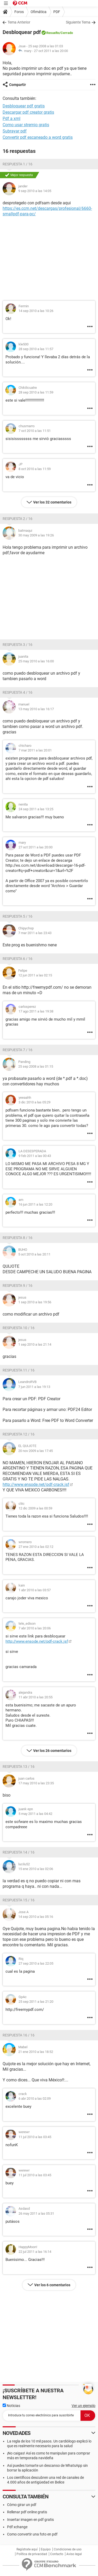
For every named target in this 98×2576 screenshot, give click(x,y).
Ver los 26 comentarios (52, 1751)
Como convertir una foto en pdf (32, 2534)
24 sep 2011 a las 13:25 (36, 809)
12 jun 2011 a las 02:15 (35, 975)
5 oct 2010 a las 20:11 (34, 1254)
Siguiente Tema (78, 22)
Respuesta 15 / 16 (18, 1900)
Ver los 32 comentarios (52, 502)
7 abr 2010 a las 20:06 (35, 1628)
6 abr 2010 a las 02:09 (35, 2098)
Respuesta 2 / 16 (17, 519)
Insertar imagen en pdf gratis (30, 2519)
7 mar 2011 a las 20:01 (35, 750)
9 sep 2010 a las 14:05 (34, 191)
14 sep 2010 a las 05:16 (35, 1917)
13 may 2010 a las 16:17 (36, 709)
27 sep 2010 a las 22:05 (36, 1963)
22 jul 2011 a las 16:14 (35, 2252)
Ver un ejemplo (83, 2406)
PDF (56, 12)
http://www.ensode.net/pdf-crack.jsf (36, 1484)
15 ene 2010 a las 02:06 (35, 1869)
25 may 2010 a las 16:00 (36, 661)
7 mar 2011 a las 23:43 (34, 933)
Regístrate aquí (27, 2549)
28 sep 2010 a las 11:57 (36, 349)
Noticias (11, 2406)
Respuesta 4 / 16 (17, 692)
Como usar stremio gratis (26, 124)
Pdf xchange (17, 2527)
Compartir (17, 85)
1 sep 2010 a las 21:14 (34, 1344)
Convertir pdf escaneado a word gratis (38, 137)
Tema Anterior (19, 22)
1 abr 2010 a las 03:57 (35, 1590)
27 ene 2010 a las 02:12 (36, 1547)
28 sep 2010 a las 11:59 (36, 392)
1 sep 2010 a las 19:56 (34, 1302)
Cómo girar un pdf (21, 2505)
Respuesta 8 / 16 (17, 1238)
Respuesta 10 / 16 (18, 1328)
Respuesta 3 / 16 (17, 644)
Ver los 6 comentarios (52, 2285)
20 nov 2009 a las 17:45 (35, 1451)
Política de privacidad (31, 2554)
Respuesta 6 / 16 (17, 959)
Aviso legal (74, 2554)
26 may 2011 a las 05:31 (36, 2213)
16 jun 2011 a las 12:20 (35, 1204)
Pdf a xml (11, 118)
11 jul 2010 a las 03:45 (35, 2137)
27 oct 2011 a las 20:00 (51, 51)
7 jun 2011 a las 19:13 (34, 1387)
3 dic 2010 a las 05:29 (34, 1102)
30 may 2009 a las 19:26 (36, 535)
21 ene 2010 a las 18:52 (35, 2052)
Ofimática (39, 12)
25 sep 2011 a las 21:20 (36, 2002)
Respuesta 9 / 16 (17, 1285)
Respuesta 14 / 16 (18, 1852)
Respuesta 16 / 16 (18, 2035)
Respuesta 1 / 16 (17, 164)
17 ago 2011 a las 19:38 (36, 1011)
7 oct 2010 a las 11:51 (35, 431)
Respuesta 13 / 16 (18, 1766)
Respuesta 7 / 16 (17, 1050)
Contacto (56, 2554)
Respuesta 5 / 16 (17, 916)
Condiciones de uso (68, 2549)
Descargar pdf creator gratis (28, 112)
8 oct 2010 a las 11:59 (35, 469)
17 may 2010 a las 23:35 (36, 1783)
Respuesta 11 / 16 (18, 1370)
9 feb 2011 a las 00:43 (35, 1156)
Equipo (46, 2549)
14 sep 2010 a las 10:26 (36, 311)
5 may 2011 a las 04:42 (35, 1814)
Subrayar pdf (15, 131)
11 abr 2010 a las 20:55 (36, 1697)
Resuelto (52, 33)
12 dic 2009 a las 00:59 (35, 1508)
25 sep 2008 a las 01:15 (35, 1066)
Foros (19, 12)
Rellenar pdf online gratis (27, 2512)
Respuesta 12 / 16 (18, 1434)
